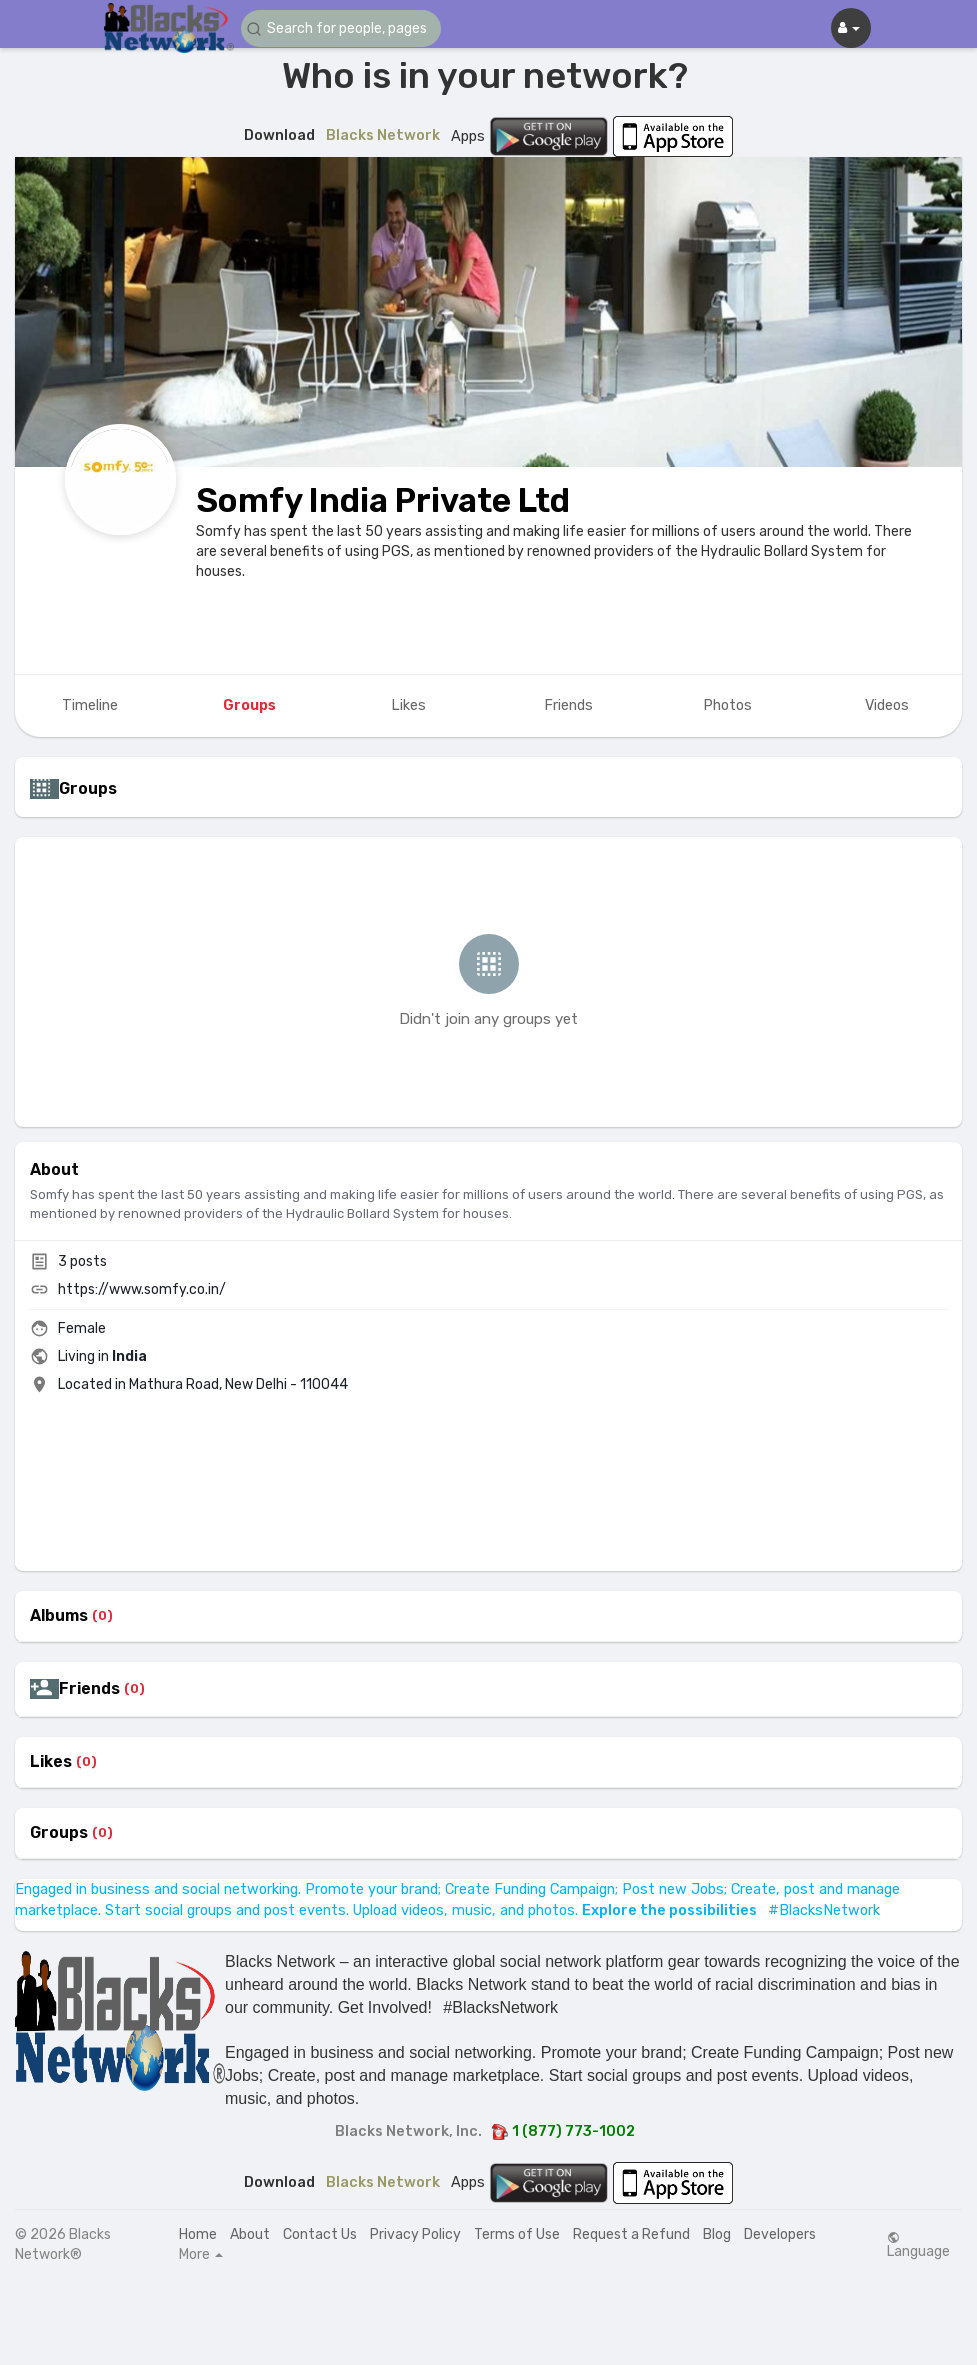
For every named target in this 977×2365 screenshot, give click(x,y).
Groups (59, 1833)
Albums (59, 1616)
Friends (89, 1689)
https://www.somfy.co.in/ (142, 1289)
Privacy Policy (415, 2234)
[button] (341, 28)
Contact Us (320, 2234)
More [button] (201, 2255)
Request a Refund (631, 2234)
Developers (780, 2234)
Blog (717, 2234)
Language (918, 2245)
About (250, 2234)
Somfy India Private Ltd (383, 500)
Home (198, 2234)
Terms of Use (517, 2234)
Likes (51, 1762)
